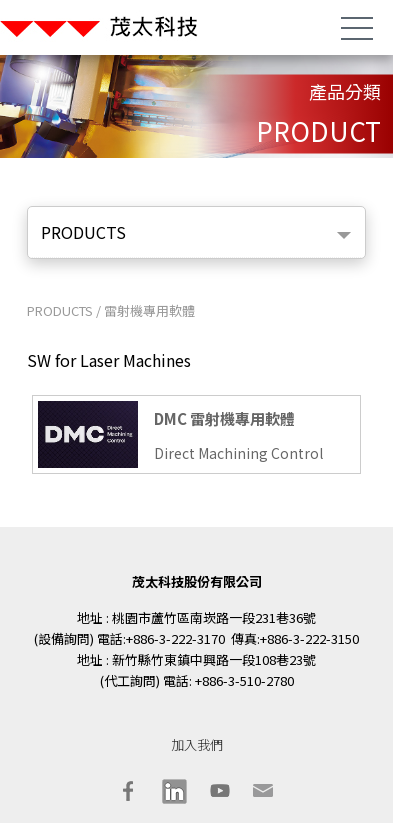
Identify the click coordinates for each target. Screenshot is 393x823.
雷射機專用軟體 (149, 310)
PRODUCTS (83, 232)
